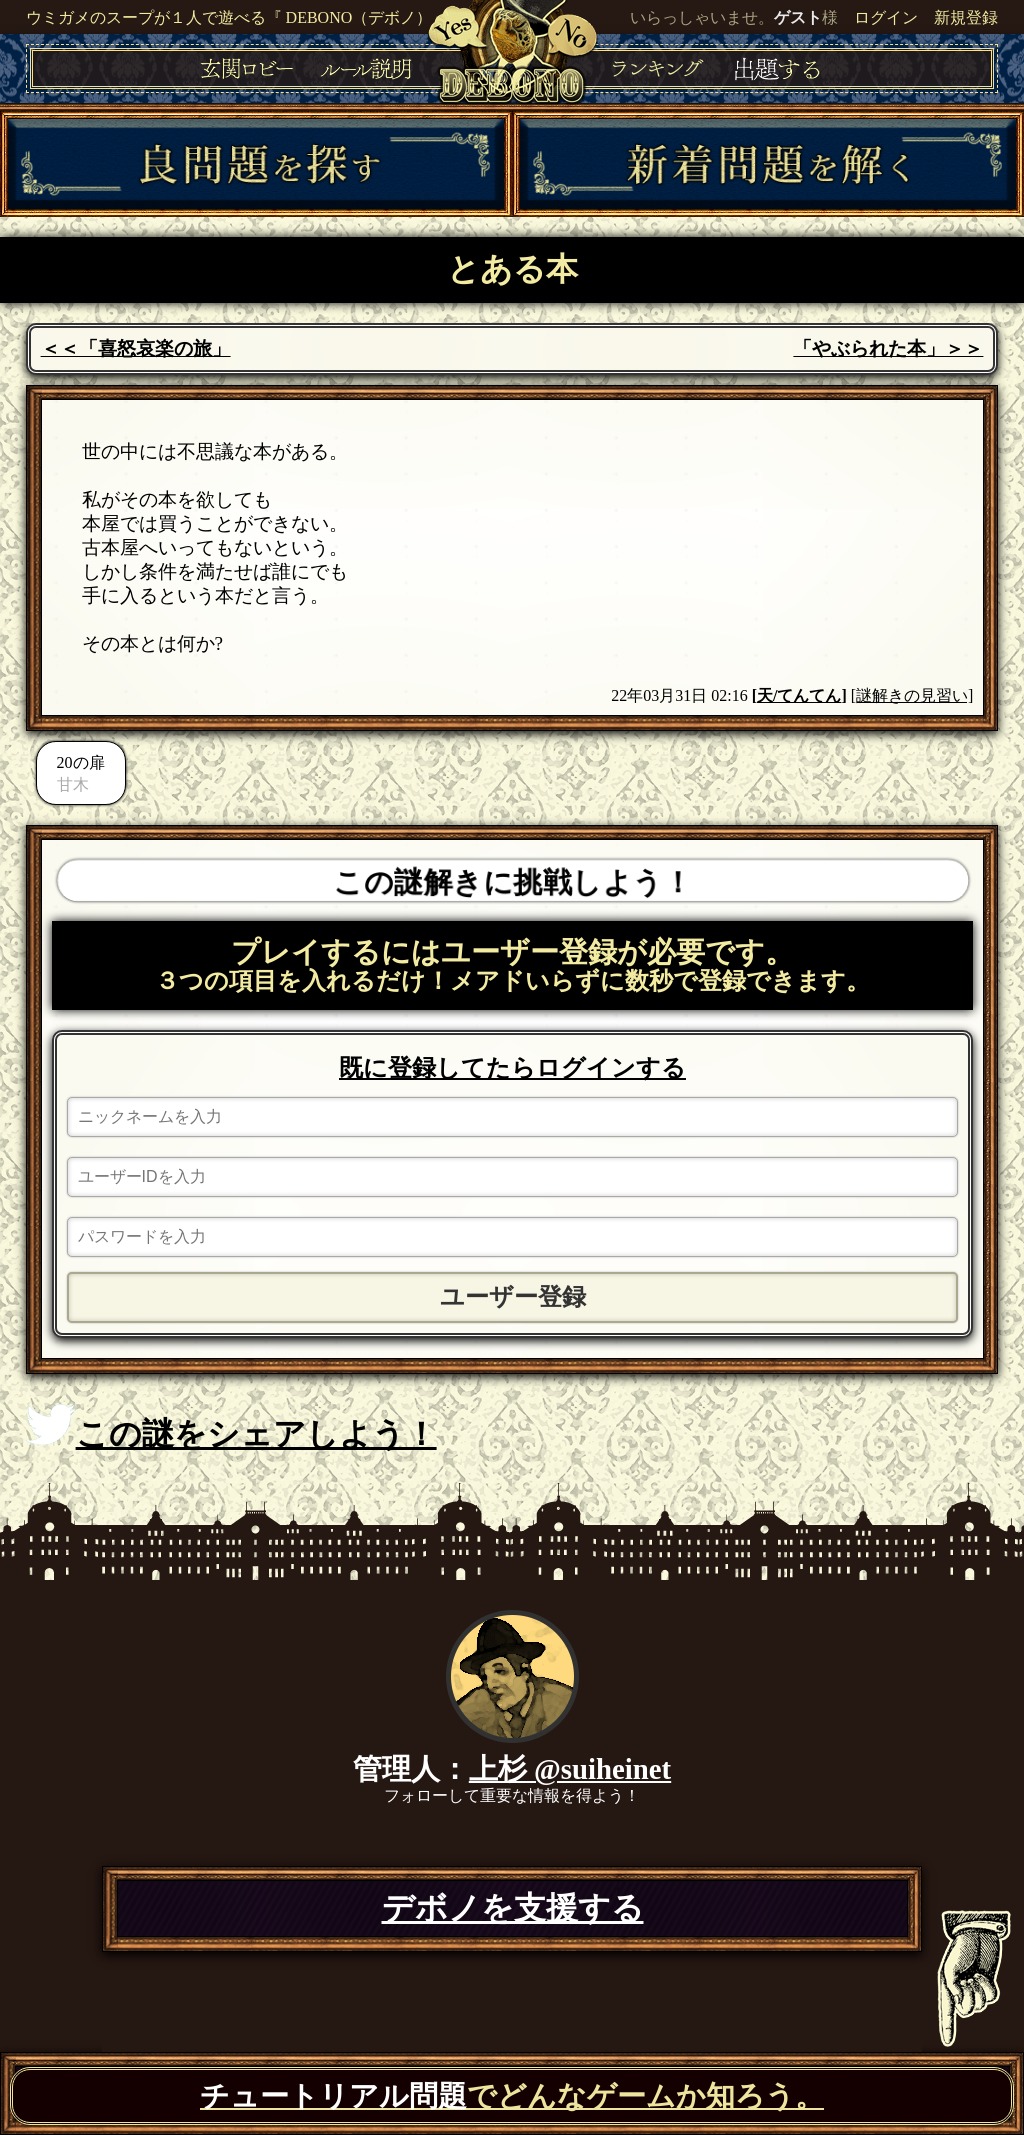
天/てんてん (799, 695)
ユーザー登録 (513, 1297)
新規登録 (966, 17)
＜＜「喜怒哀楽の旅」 (136, 348)
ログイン (886, 17)
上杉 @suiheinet (570, 1769)
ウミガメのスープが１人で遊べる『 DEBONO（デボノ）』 (237, 17)
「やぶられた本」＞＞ (888, 348)
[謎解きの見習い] (912, 695)
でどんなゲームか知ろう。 (512, 2096)
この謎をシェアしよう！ (231, 1428)
